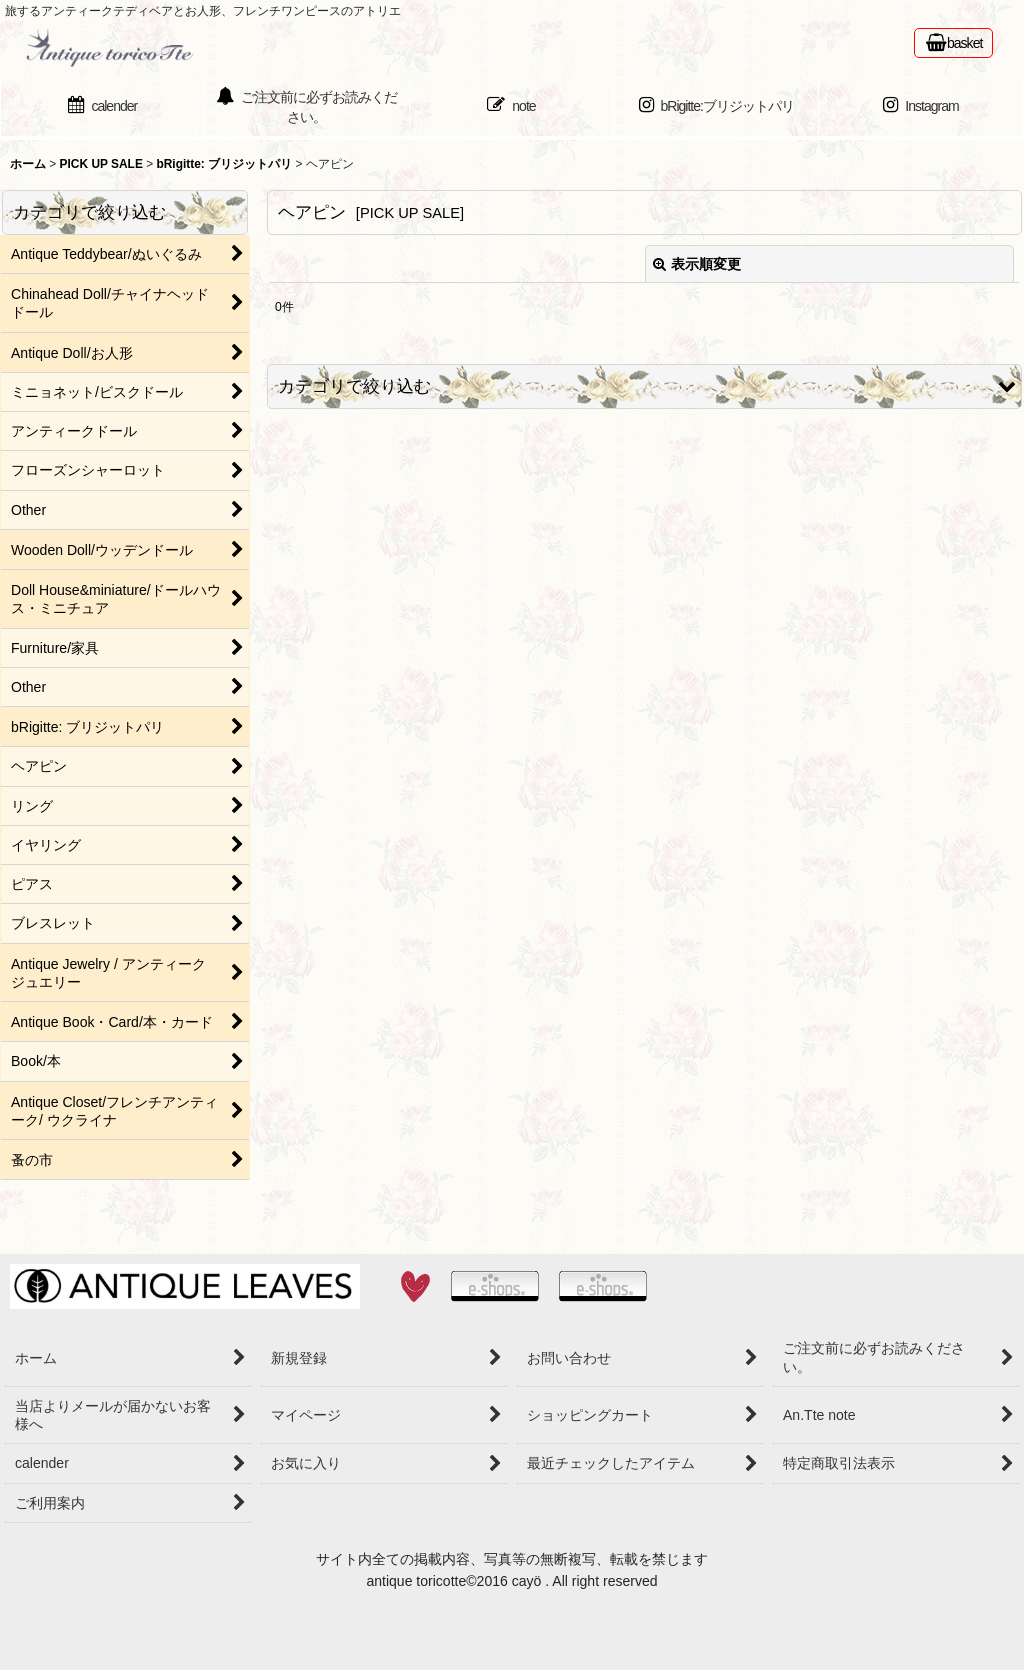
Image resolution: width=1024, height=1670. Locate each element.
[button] (644, 386)
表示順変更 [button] (697, 264)
